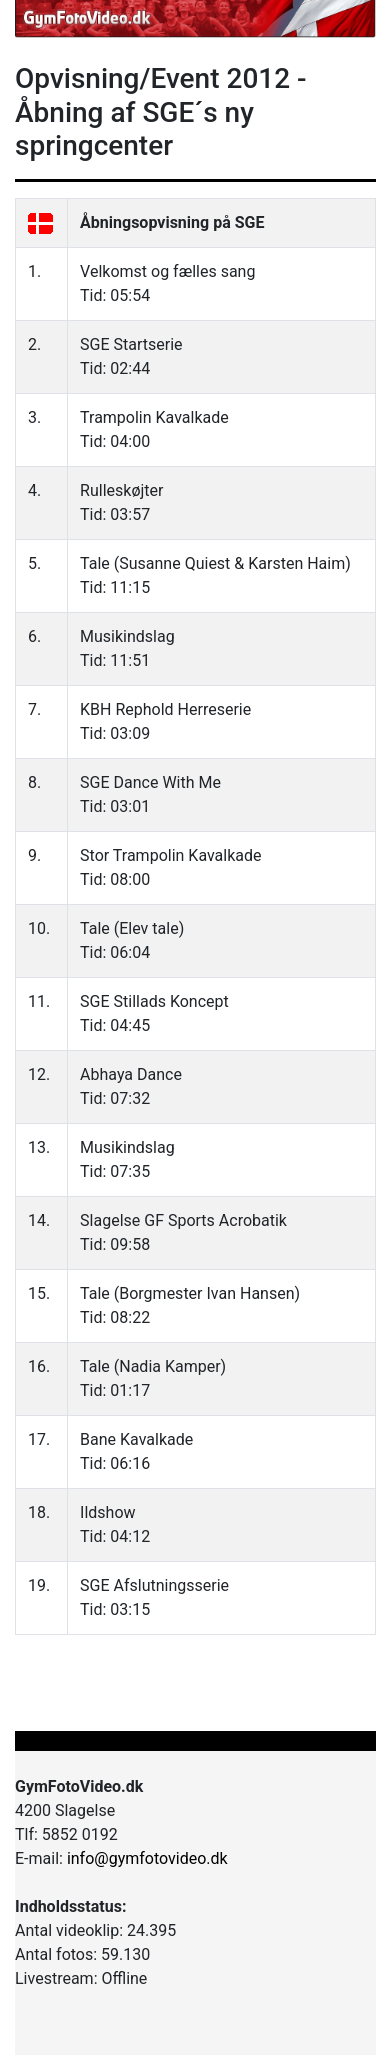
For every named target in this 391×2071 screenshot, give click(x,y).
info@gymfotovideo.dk (147, 1858)
